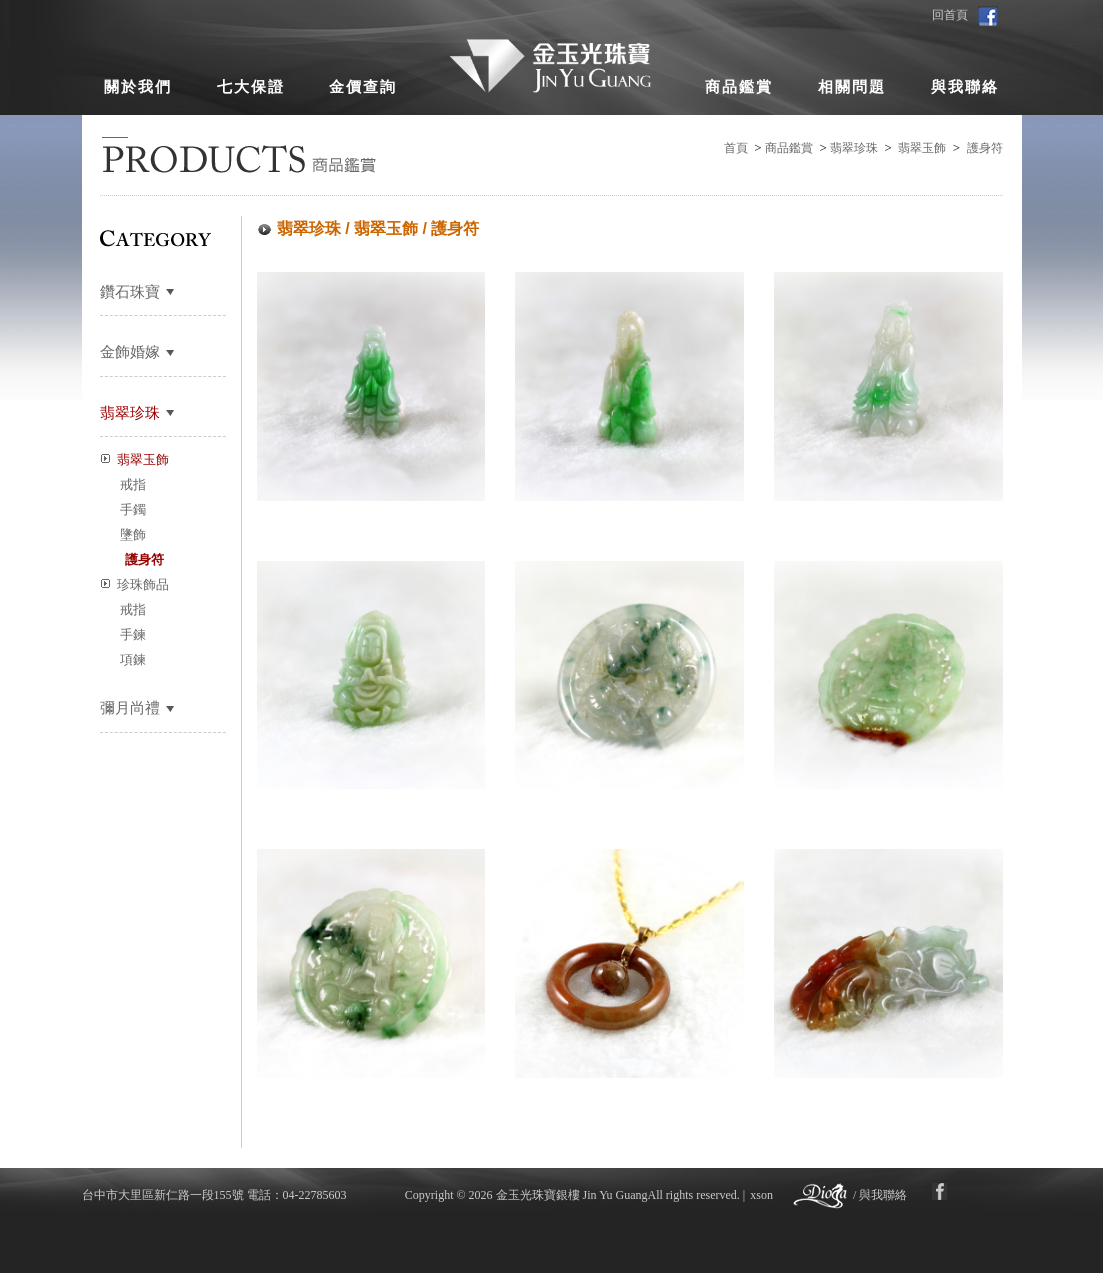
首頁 (736, 148)
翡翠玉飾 (922, 148)
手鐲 (133, 509)
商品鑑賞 (739, 87)
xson (761, 1195)
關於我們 (138, 87)
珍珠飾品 (143, 584)
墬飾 (133, 534)
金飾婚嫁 (130, 352)
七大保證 (251, 87)
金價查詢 (363, 87)
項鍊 (133, 659)
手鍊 (133, 634)
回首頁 (950, 15)
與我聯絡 (965, 87)
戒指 (133, 484)
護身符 (985, 148)
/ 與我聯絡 (880, 1195)
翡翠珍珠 (854, 148)
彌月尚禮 (130, 708)
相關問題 (852, 87)
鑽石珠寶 (130, 292)
